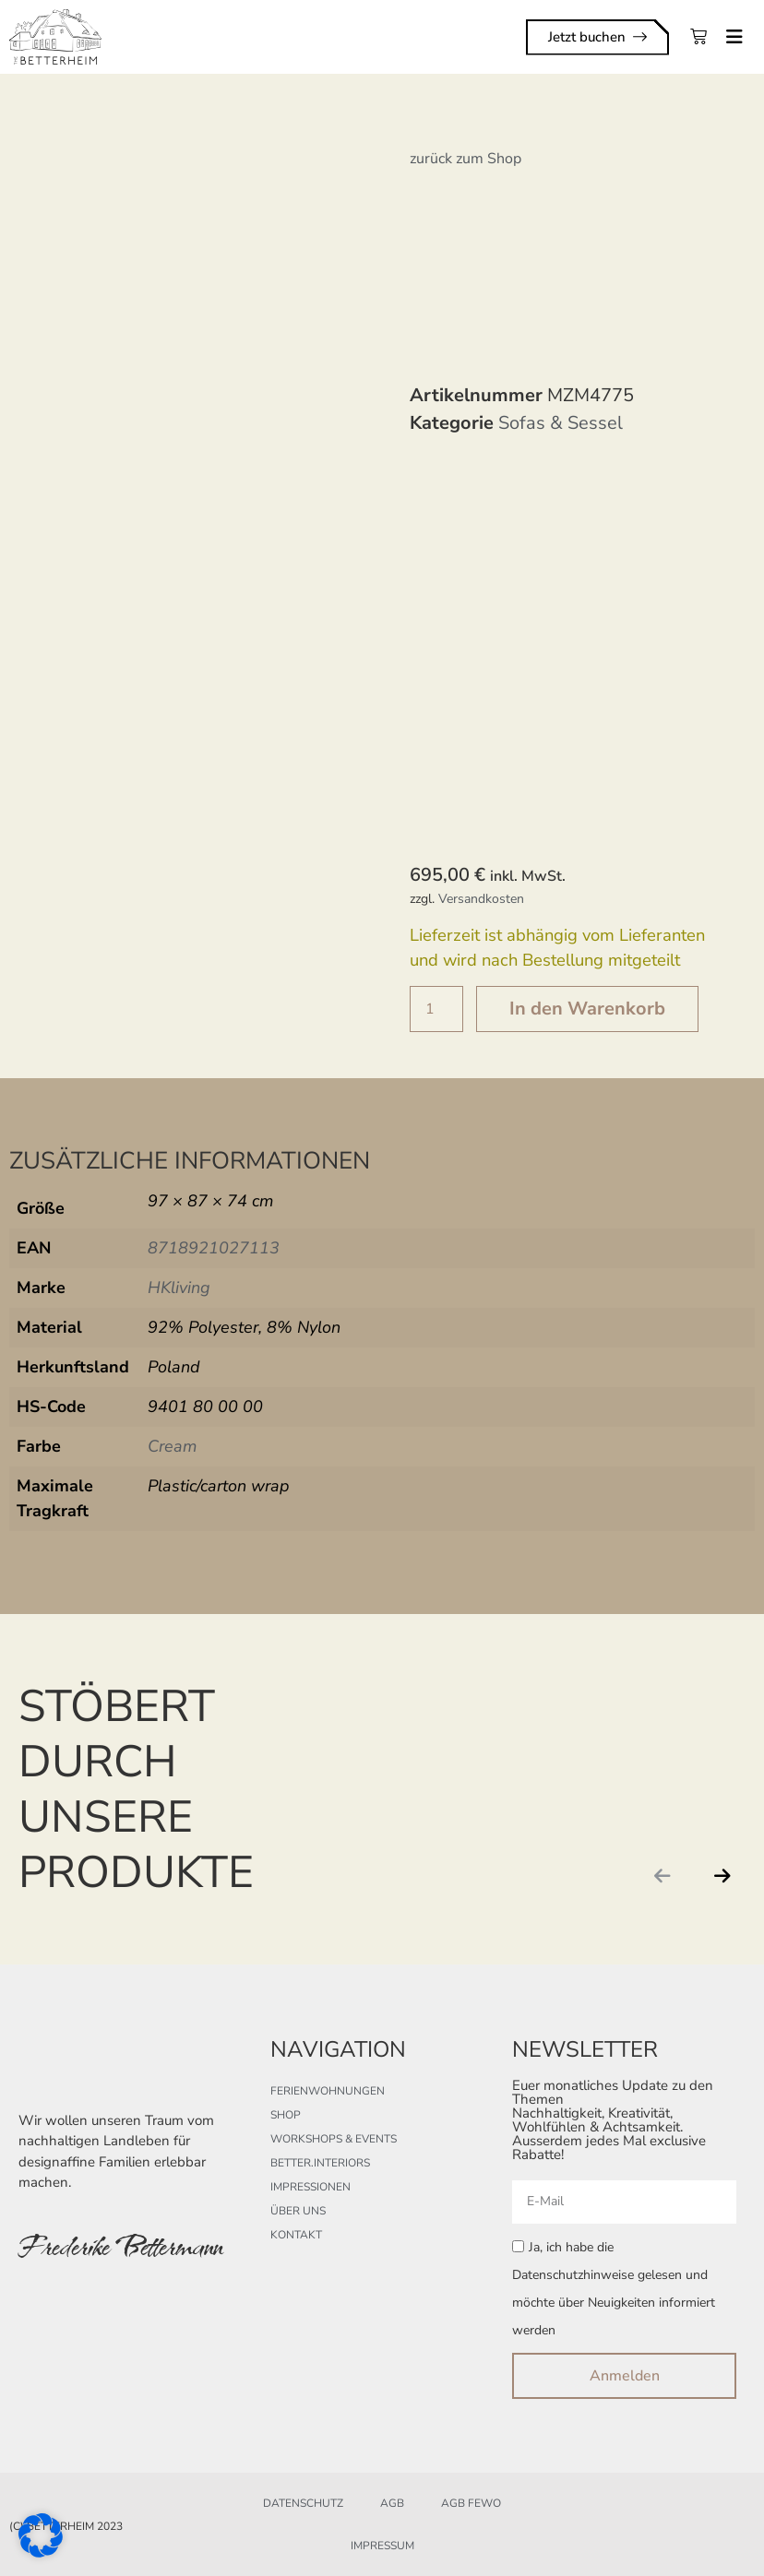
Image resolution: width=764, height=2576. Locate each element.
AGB (392, 2503)
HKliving (179, 1287)
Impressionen (310, 2186)
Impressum (382, 2545)
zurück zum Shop (465, 158)
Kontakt (296, 2234)
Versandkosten (481, 899)
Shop (285, 2114)
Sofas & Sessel (560, 422)
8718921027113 (214, 1248)
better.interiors (320, 2162)
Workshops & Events (333, 2138)
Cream (172, 1446)
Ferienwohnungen (327, 2090)
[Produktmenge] (436, 1009)
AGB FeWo (471, 2503)
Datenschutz (303, 2503)
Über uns (298, 2210)
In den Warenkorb (587, 1008)
